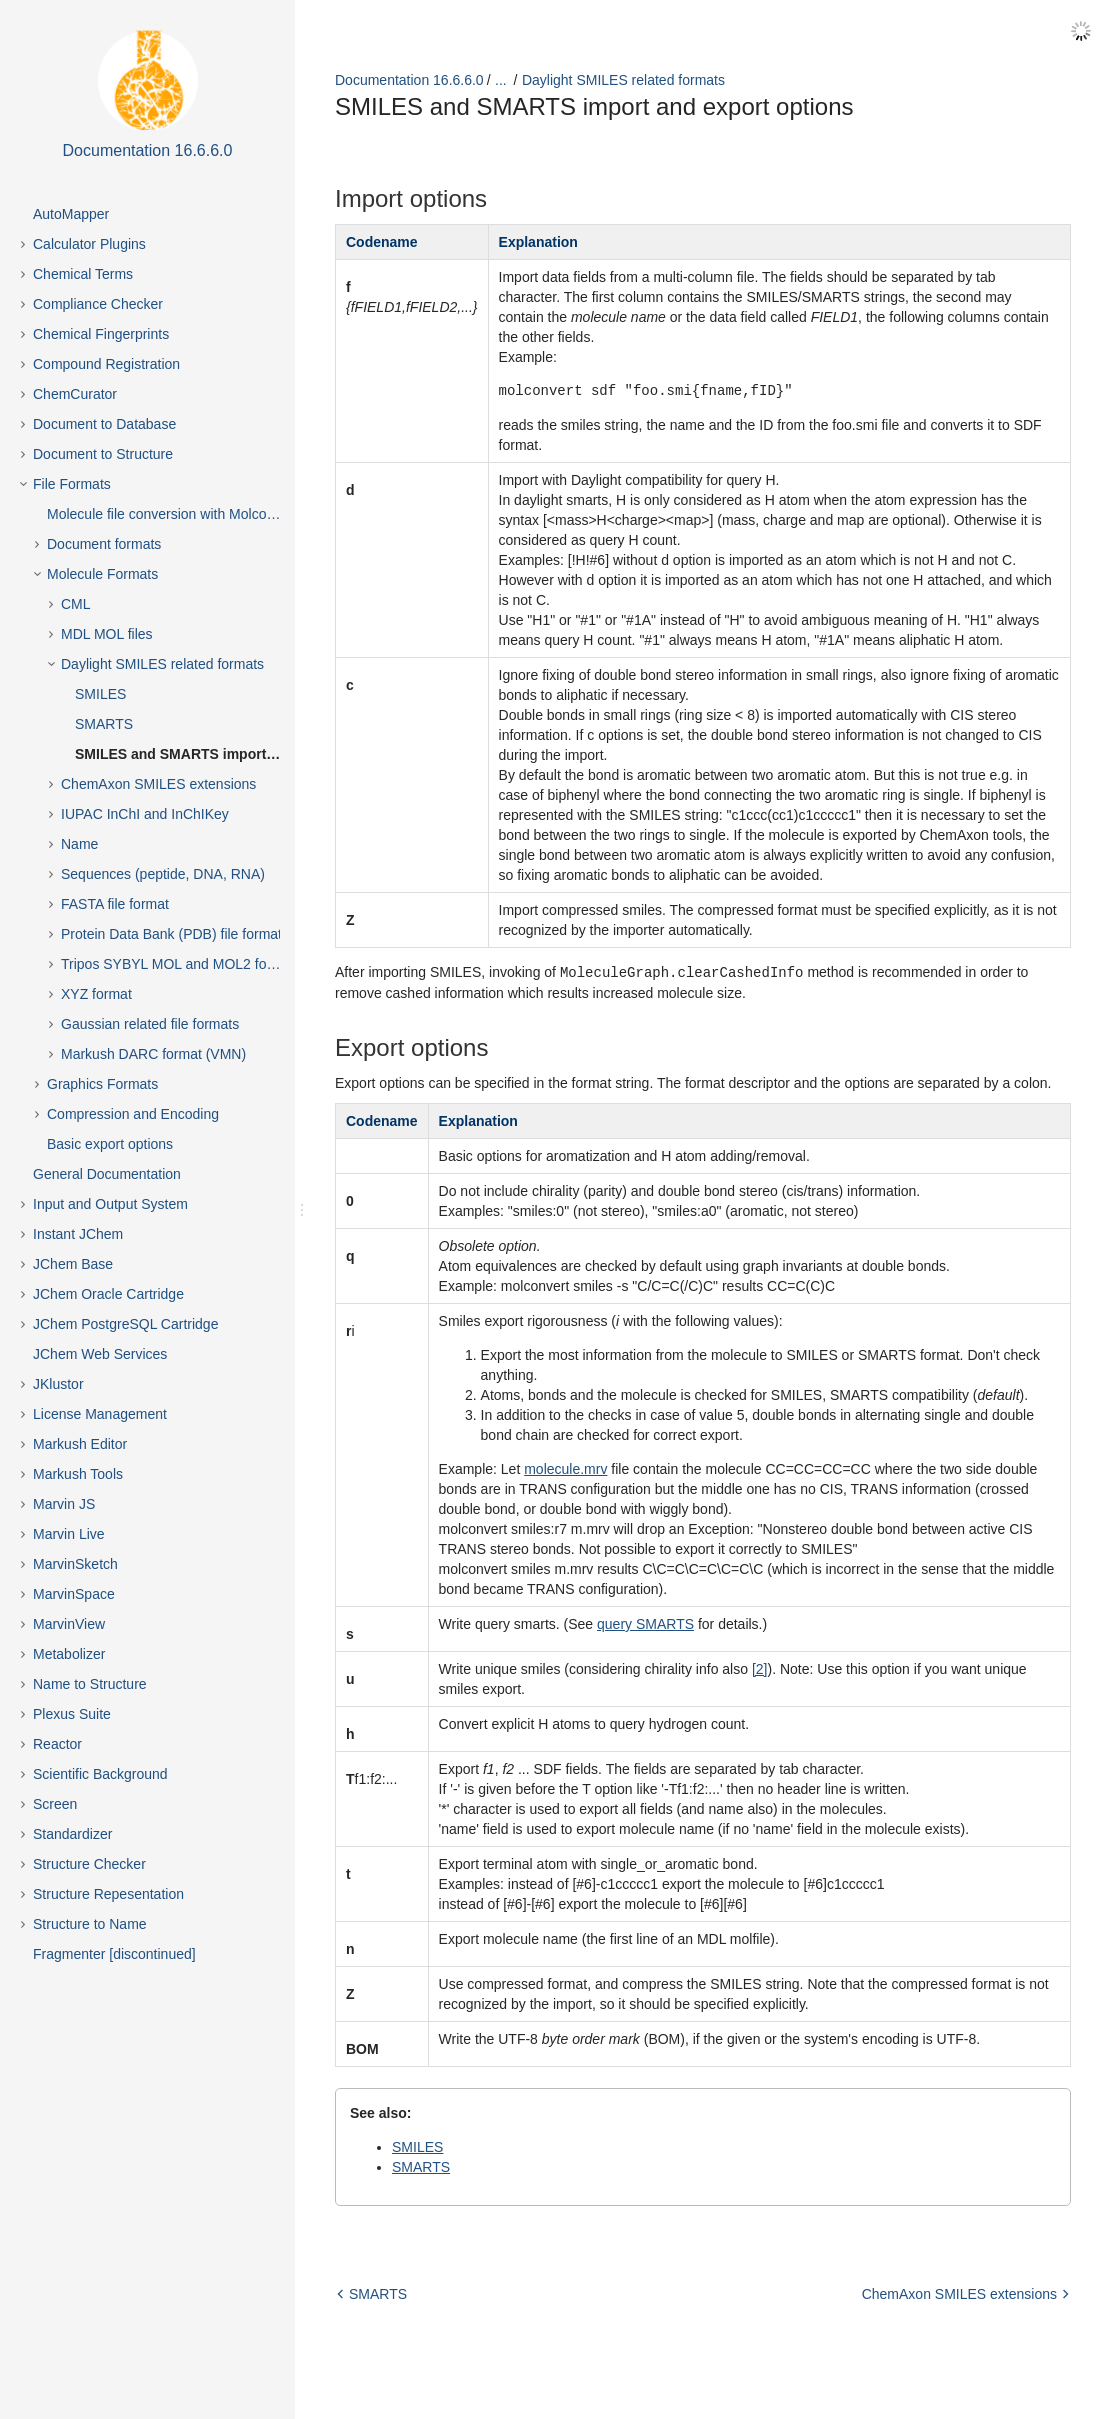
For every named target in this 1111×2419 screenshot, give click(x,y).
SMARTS (104, 724)
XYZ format (96, 994)
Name (79, 844)
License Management (100, 1414)
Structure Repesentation (108, 1894)
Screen (55, 1804)
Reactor (57, 1744)
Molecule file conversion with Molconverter (178, 514)
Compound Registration (106, 364)
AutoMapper (71, 214)
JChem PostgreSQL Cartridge (125, 1324)
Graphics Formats (102, 1084)
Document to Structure (103, 454)
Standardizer (72, 1834)
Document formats (104, 544)
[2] (760, 1668)
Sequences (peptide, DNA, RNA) (163, 874)
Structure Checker (89, 1864)
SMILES (100, 694)
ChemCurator (75, 394)
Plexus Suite (72, 1714)
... (501, 80)
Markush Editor (80, 1444)
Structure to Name (90, 1924)
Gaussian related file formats (150, 1024)
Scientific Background (100, 1774)
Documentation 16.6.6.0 (409, 80)
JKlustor (58, 1384)
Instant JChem (78, 1234)
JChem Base (73, 1264)
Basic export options (110, 1144)
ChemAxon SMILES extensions (158, 784)
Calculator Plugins (89, 244)
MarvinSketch (75, 1564)
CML (76, 604)
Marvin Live (69, 1534)
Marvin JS (64, 1504)
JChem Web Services (100, 1354)
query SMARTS (645, 1623)
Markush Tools (78, 1474)
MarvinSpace (74, 1594)
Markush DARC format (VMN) (153, 1054)
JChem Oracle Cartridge (108, 1294)
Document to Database (104, 424)
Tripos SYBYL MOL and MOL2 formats (181, 964)
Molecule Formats (102, 574)
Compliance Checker (98, 304)
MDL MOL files (107, 634)
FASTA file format (115, 904)
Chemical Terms (83, 274)
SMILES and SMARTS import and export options (195, 754)
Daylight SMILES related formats (162, 664)
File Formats (72, 484)
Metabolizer (69, 1654)
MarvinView (69, 1624)
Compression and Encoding (133, 1114)
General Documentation (107, 1174)
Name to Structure (90, 1684)
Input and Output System (110, 1204)
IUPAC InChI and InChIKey (145, 814)
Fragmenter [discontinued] (114, 1954)
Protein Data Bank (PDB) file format (171, 934)
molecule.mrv (565, 1468)
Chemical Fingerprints (101, 334)
